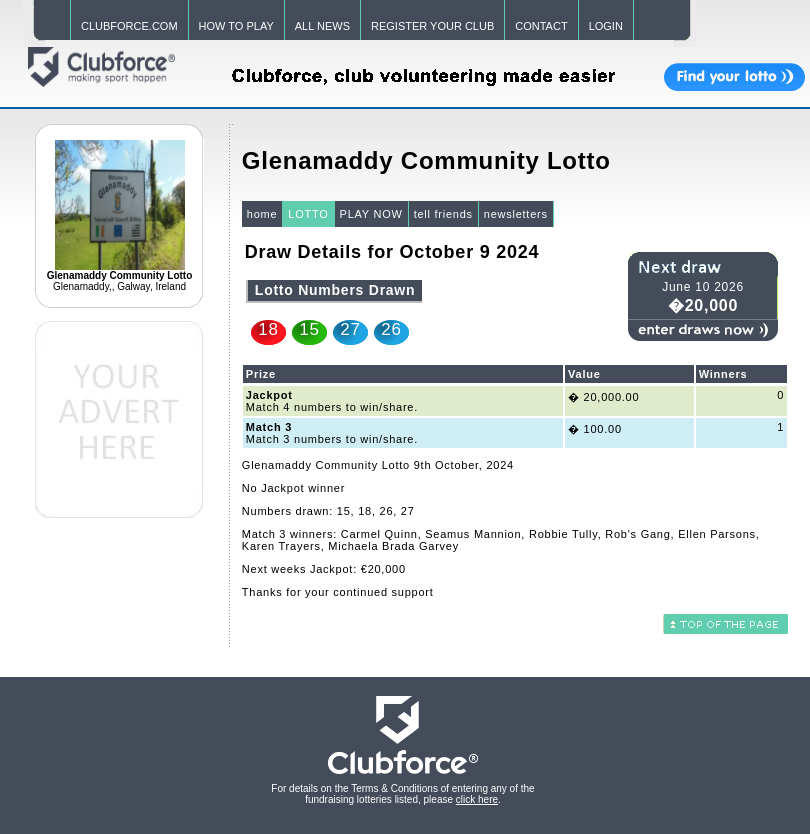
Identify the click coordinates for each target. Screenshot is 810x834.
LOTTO (308, 214)
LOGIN (606, 26)
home (262, 214)
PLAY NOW (371, 214)
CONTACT (541, 26)
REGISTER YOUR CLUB (432, 26)
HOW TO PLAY (236, 26)
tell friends (443, 214)
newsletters (516, 214)
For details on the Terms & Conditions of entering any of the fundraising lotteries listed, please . (402, 794)
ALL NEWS (322, 26)
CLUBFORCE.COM (129, 26)
